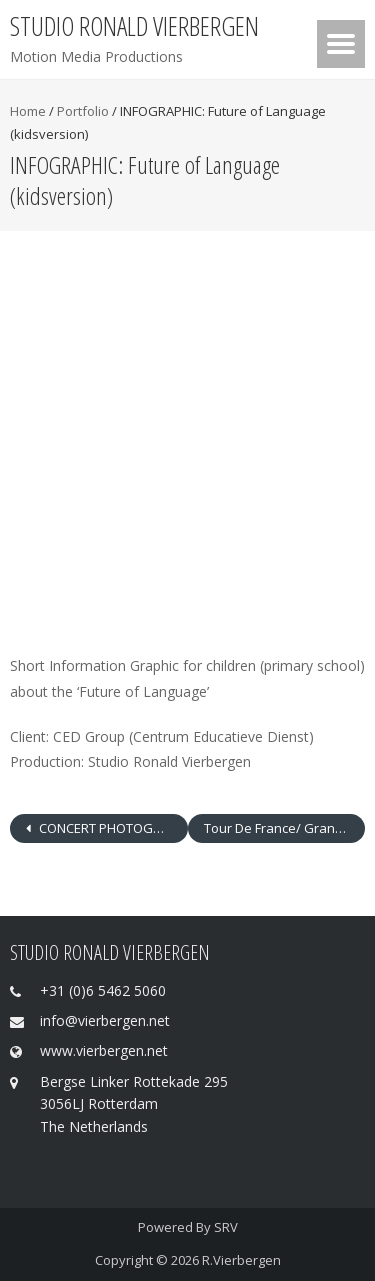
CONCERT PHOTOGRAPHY (112, 828)
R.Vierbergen (241, 1260)
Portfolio (83, 111)
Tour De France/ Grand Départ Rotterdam (285, 828)
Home (28, 111)
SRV (226, 1227)
